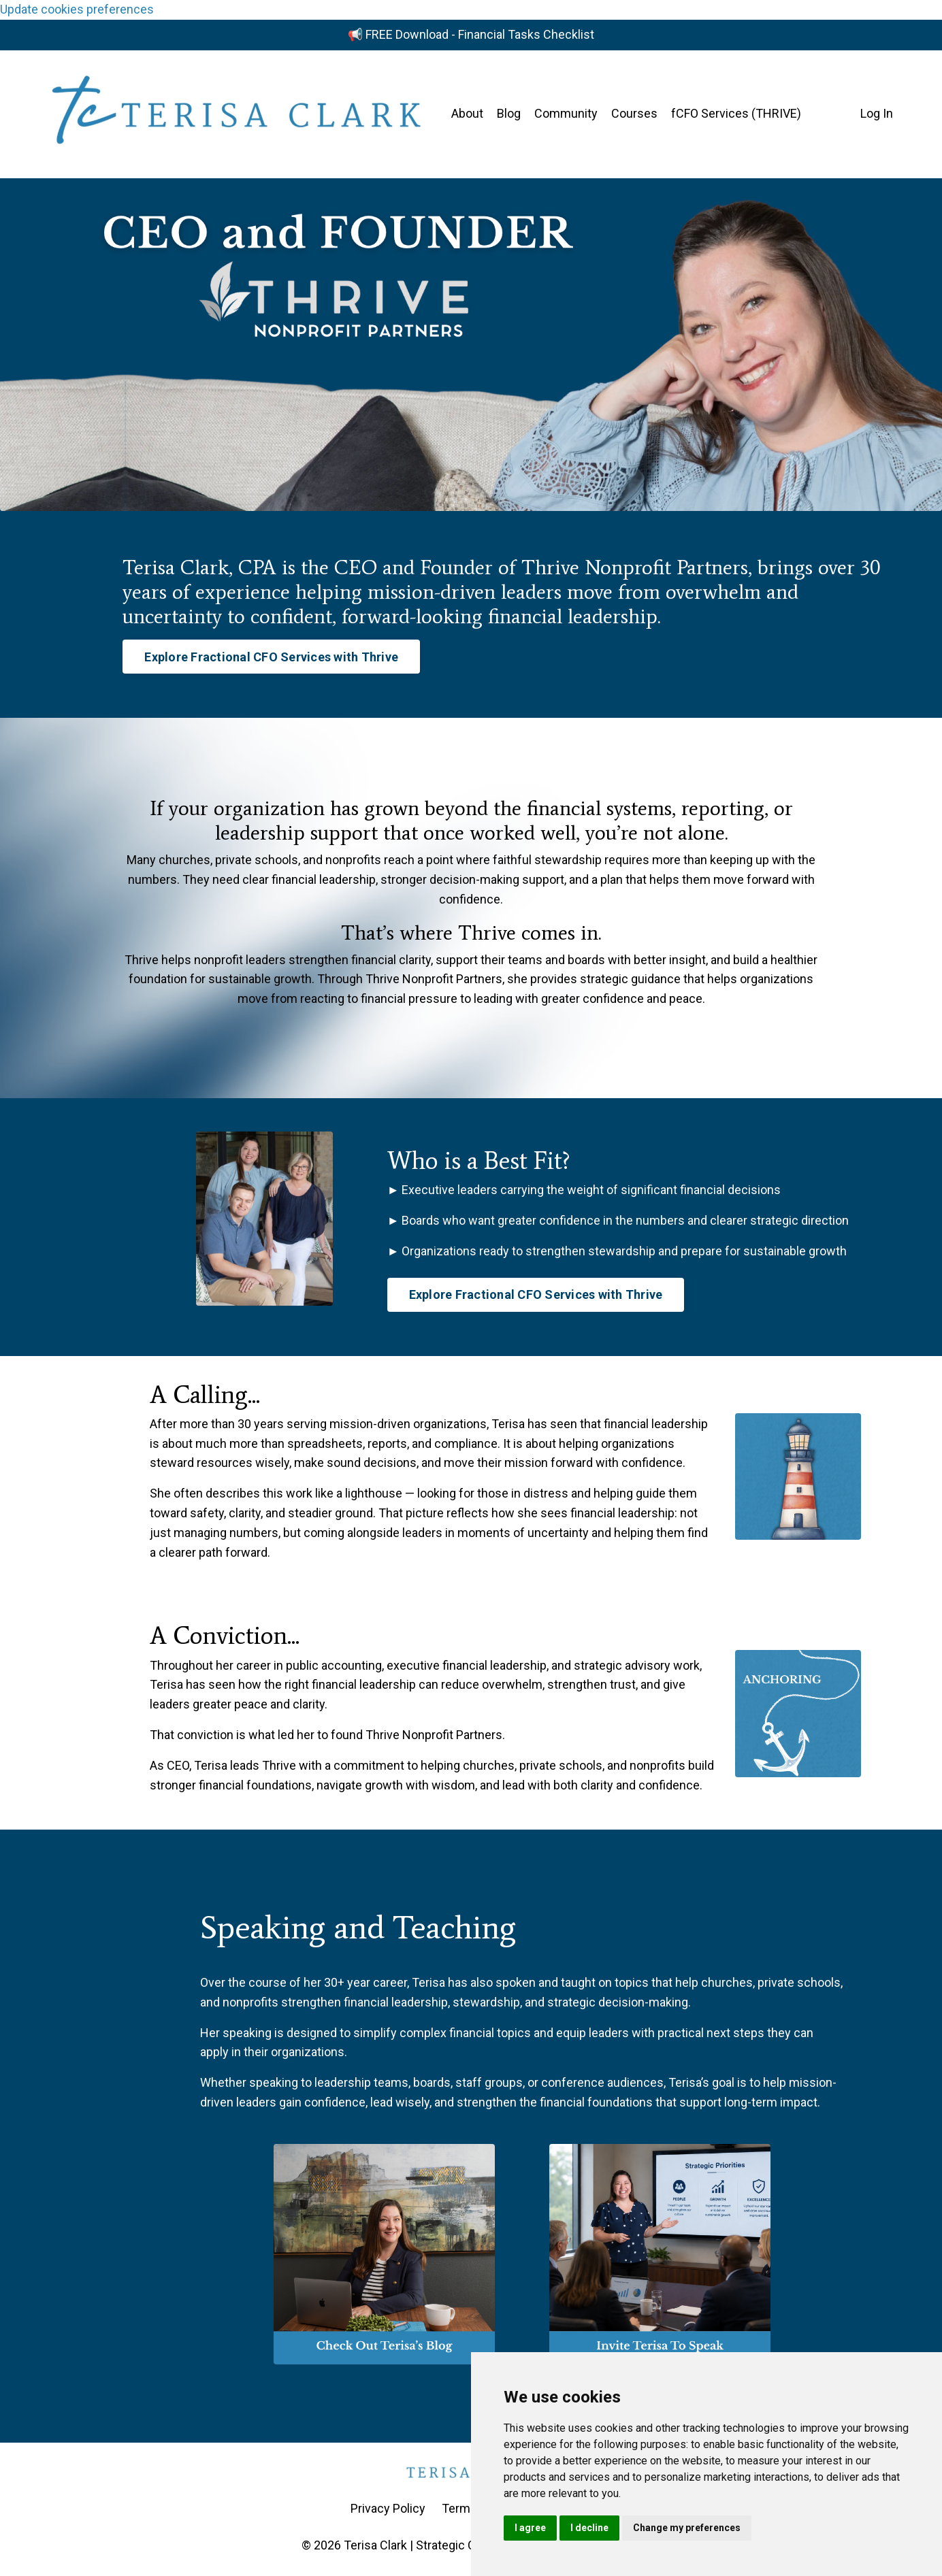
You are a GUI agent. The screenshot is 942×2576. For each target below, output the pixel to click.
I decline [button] (589, 2527)
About (467, 113)
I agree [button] (530, 2527)
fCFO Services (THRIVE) (736, 113)
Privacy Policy (388, 2508)
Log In (876, 113)
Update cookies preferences (77, 9)
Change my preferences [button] (687, 2527)
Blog (509, 113)
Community (566, 113)
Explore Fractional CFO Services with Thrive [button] (271, 657)
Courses (634, 113)
